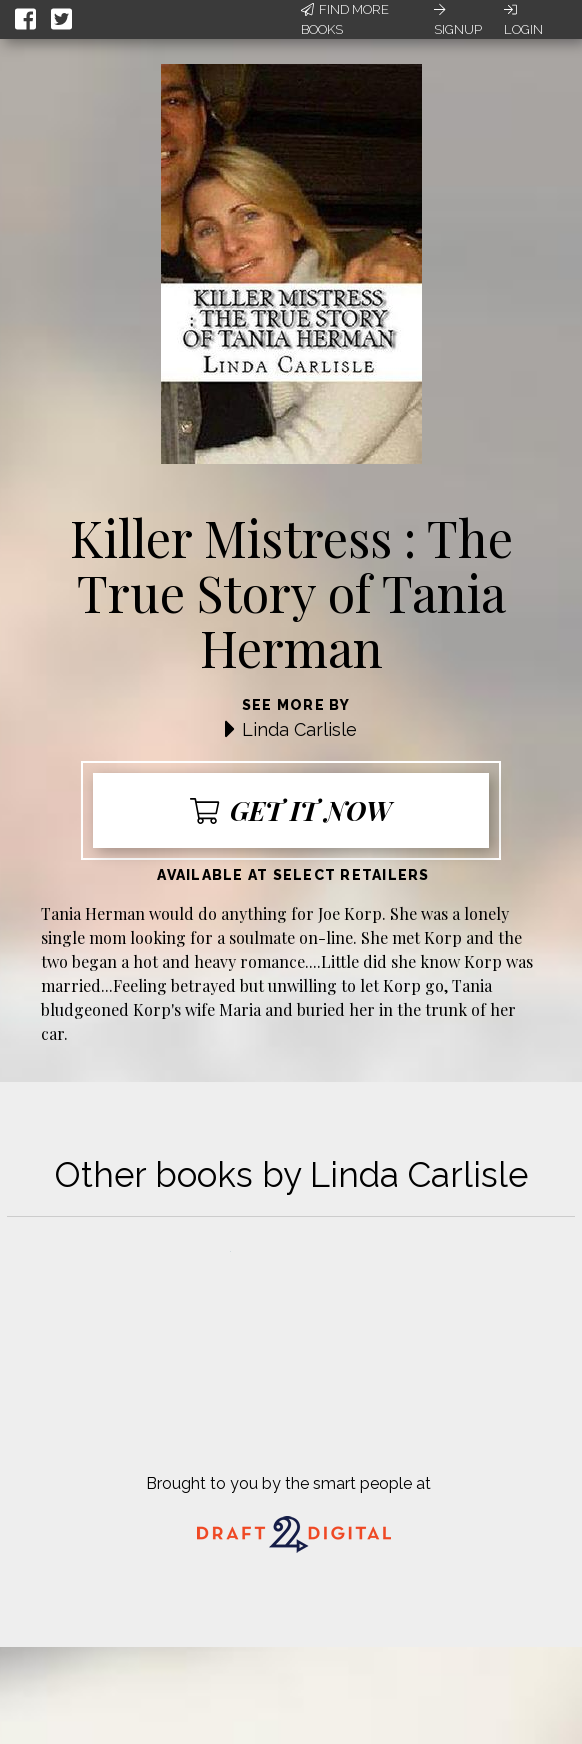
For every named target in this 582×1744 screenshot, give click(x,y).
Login (523, 20)
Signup (458, 20)
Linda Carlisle (299, 729)
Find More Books (345, 19)
